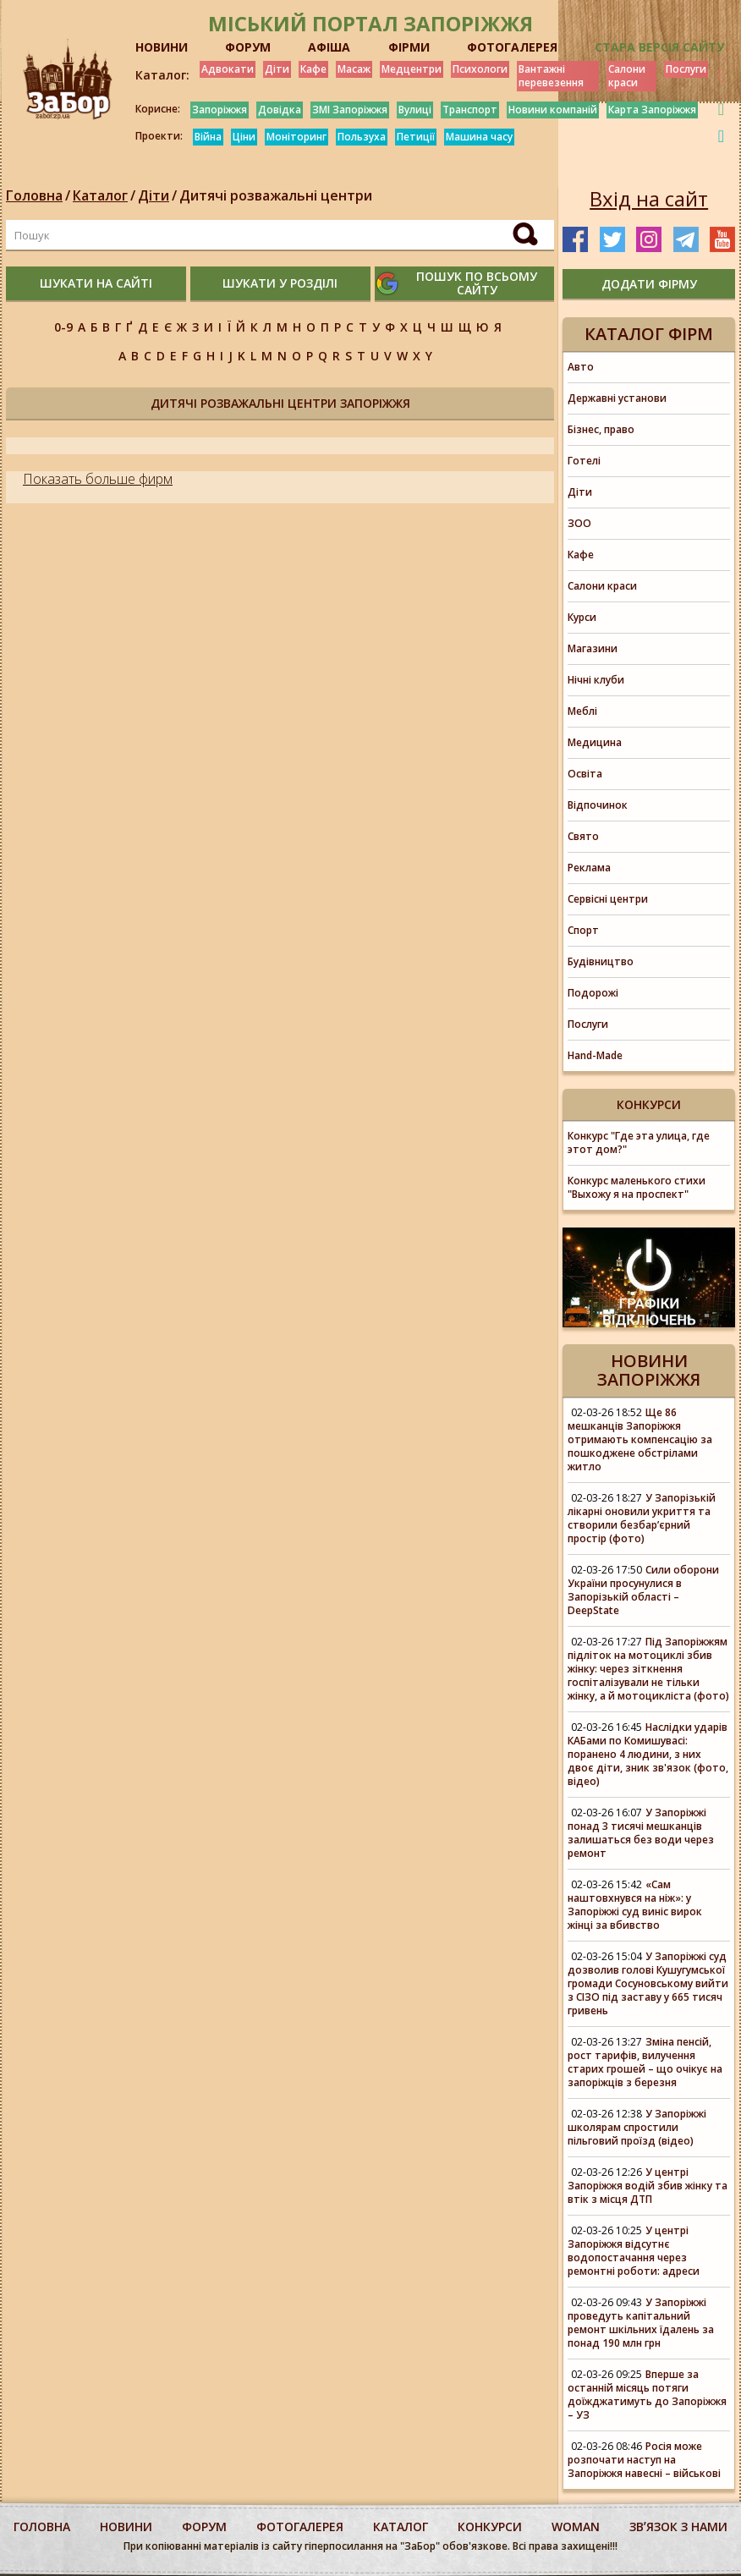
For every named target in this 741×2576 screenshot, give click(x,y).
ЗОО (579, 523)
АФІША (329, 47)
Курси (582, 617)
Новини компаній (552, 109)
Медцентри (411, 69)
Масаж (354, 69)
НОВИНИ (161, 47)
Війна (208, 136)
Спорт (583, 930)
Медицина (595, 742)
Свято (583, 836)
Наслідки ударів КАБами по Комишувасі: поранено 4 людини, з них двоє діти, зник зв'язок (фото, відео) (648, 1754)
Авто (581, 367)
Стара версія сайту (659, 47)
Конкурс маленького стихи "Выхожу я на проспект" (636, 1187)
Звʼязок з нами (678, 2526)
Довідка (279, 109)
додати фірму (649, 284)
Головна (34, 195)
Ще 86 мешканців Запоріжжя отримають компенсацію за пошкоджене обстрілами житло (640, 1439)
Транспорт (469, 109)
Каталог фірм (649, 333)
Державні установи (617, 398)
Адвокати (227, 69)
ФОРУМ (248, 47)
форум (204, 2526)
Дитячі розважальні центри (275, 195)
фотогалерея (299, 2526)
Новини (126, 2526)
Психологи (480, 69)
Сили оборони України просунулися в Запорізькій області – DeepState (643, 1590)
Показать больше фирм (98, 478)
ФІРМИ (409, 47)
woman (576, 2526)
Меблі (582, 711)
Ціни (244, 136)
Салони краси (626, 76)
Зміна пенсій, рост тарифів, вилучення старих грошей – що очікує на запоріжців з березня (645, 2062)
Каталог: (162, 75)
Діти (277, 69)
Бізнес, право (601, 429)
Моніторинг (296, 136)
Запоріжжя (219, 109)
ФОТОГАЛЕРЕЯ (512, 47)
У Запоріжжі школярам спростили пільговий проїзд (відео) (637, 2127)
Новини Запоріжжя (648, 1370)
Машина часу (479, 136)
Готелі (584, 460)
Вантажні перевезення (551, 76)
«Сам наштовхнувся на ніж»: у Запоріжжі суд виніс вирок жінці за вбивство (635, 1904)
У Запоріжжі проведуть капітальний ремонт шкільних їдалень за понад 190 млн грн (641, 2322)
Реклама (589, 867)
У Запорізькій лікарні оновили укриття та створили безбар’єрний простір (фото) (642, 1518)
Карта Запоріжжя (652, 109)
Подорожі (593, 993)
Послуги (686, 69)
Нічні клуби (596, 680)
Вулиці (414, 109)
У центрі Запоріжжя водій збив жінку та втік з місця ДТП (647, 2185)
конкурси (490, 2526)
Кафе (313, 69)
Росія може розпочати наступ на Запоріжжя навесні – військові (644, 2459)
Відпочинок (598, 805)
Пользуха (362, 136)
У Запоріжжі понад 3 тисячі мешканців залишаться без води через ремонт (641, 1832)
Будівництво (601, 961)
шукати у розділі (280, 283)
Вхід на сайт (649, 199)
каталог (400, 2526)
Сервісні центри (608, 899)
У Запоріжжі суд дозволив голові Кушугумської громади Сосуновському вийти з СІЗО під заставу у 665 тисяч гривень (648, 1983)
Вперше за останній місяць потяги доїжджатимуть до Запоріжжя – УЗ (647, 2394)
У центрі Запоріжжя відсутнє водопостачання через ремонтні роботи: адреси (634, 2250)
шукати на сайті (96, 283)
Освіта (585, 773)
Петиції (416, 136)
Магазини (593, 648)
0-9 (63, 327)
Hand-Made (595, 1055)
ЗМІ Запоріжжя (349, 109)
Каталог (100, 195)
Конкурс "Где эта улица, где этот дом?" (639, 1142)
